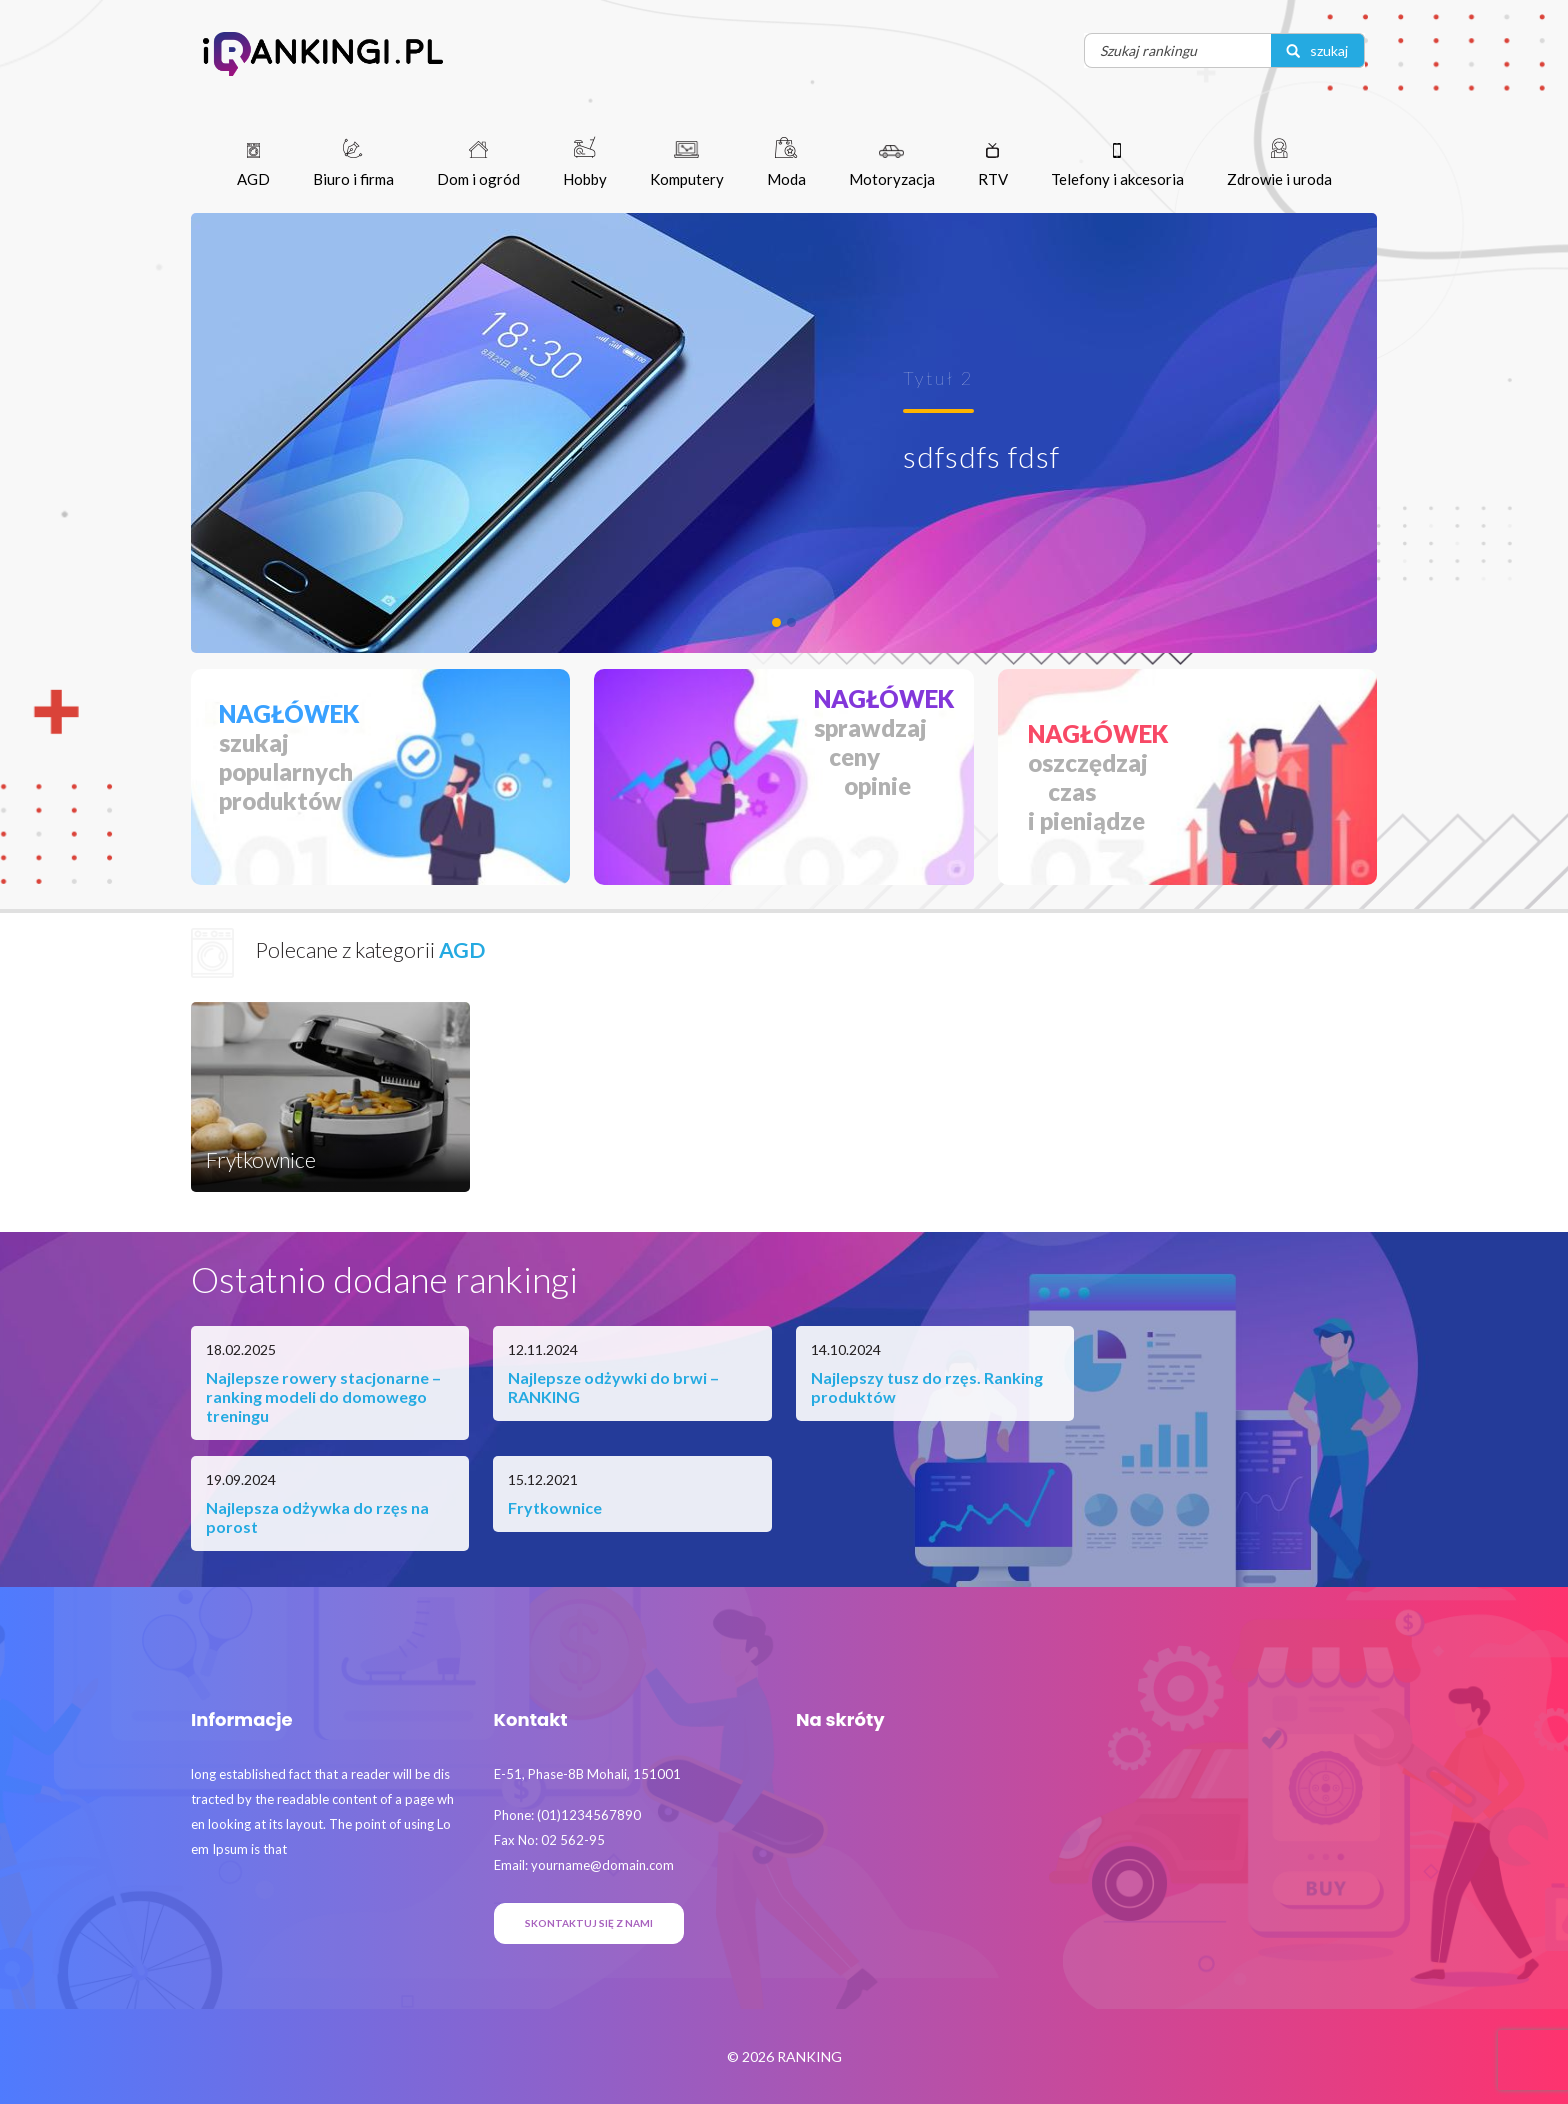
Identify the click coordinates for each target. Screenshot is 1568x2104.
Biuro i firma (353, 163)
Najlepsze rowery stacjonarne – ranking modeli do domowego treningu (323, 1396)
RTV (993, 165)
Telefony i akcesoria (1117, 165)
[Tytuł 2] (776, 622)
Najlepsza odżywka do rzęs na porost (317, 1517)
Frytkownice (555, 1507)
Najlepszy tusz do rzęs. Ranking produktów (927, 1387)
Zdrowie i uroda (1279, 163)
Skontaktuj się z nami (589, 1923)
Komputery (687, 164)
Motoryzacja (892, 166)
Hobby (585, 162)
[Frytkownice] (791, 622)
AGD (253, 165)
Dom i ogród (478, 164)
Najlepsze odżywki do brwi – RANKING (613, 1387)
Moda (786, 162)
